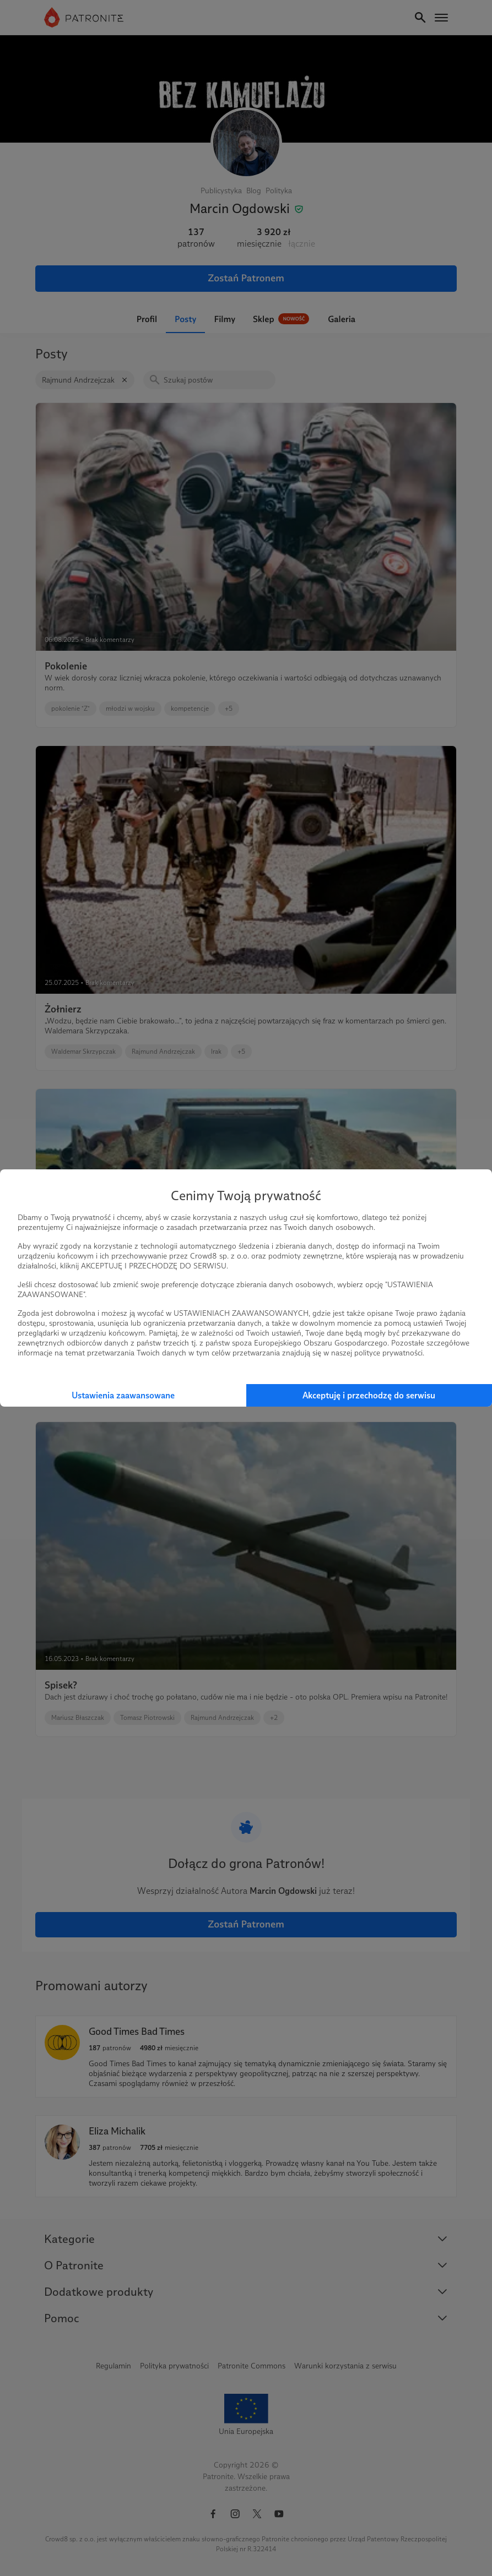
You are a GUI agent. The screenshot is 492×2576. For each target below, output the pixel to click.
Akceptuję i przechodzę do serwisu (368, 1395)
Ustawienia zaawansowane (123, 1395)
